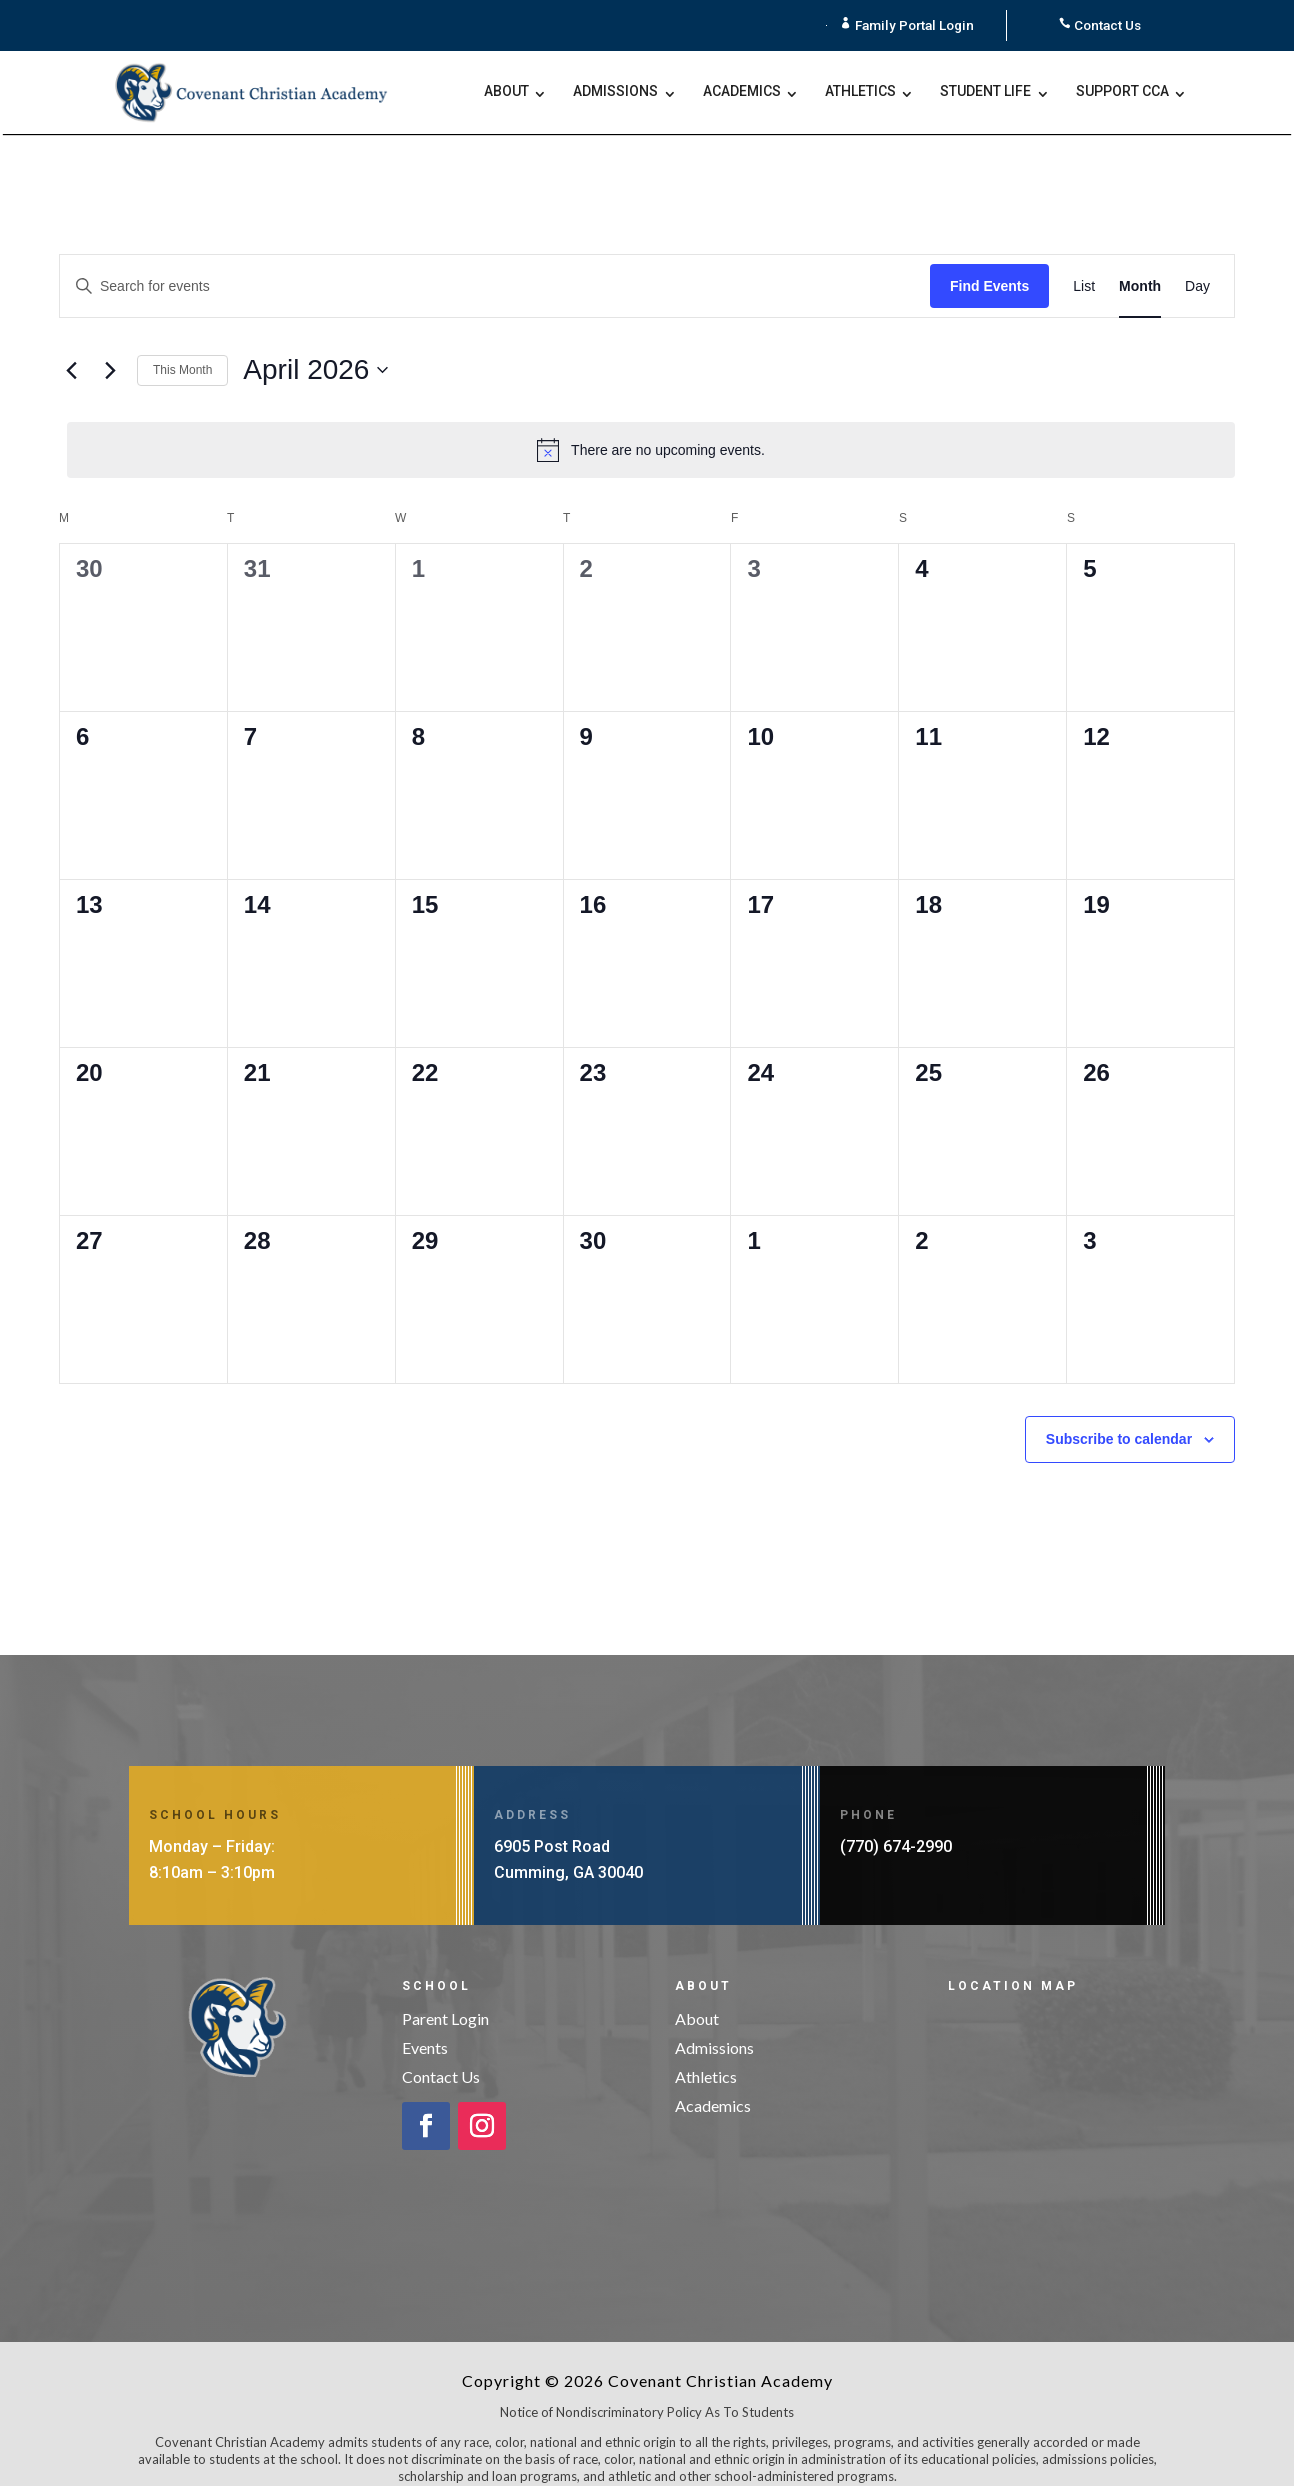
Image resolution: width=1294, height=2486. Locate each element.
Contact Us (1108, 25)
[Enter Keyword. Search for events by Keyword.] (495, 263)
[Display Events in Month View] (1140, 263)
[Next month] (110, 348)
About (506, 92)
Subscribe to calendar (1119, 1416)
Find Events (989, 263)
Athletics (860, 92)
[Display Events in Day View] (1197, 263)
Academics (742, 92)
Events (425, 2024)
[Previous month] (71, 348)
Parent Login (445, 1996)
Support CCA (1122, 92)
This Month (182, 347)
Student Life (985, 92)
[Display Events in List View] (1084, 263)
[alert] (651, 428)
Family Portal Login (914, 25)
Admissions (615, 92)
